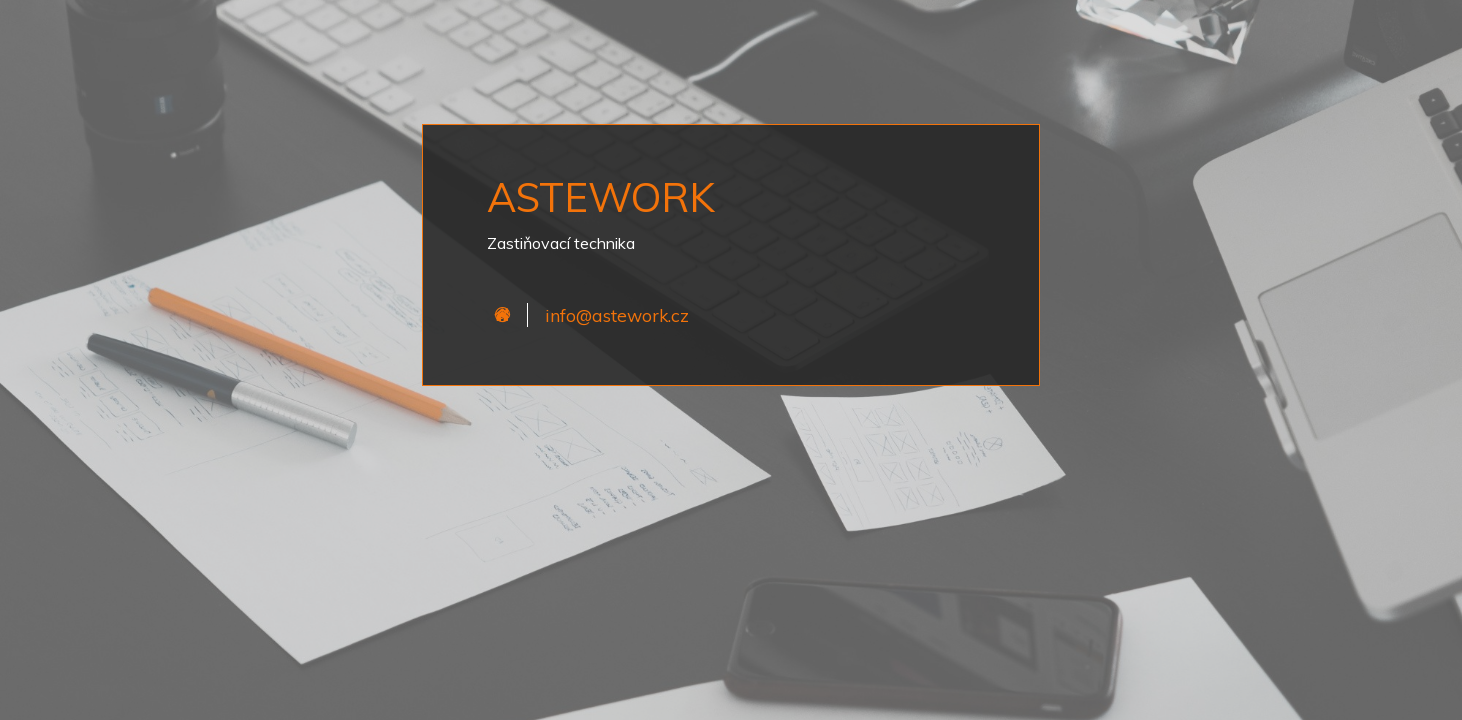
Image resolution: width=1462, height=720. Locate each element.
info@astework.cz (617, 315)
